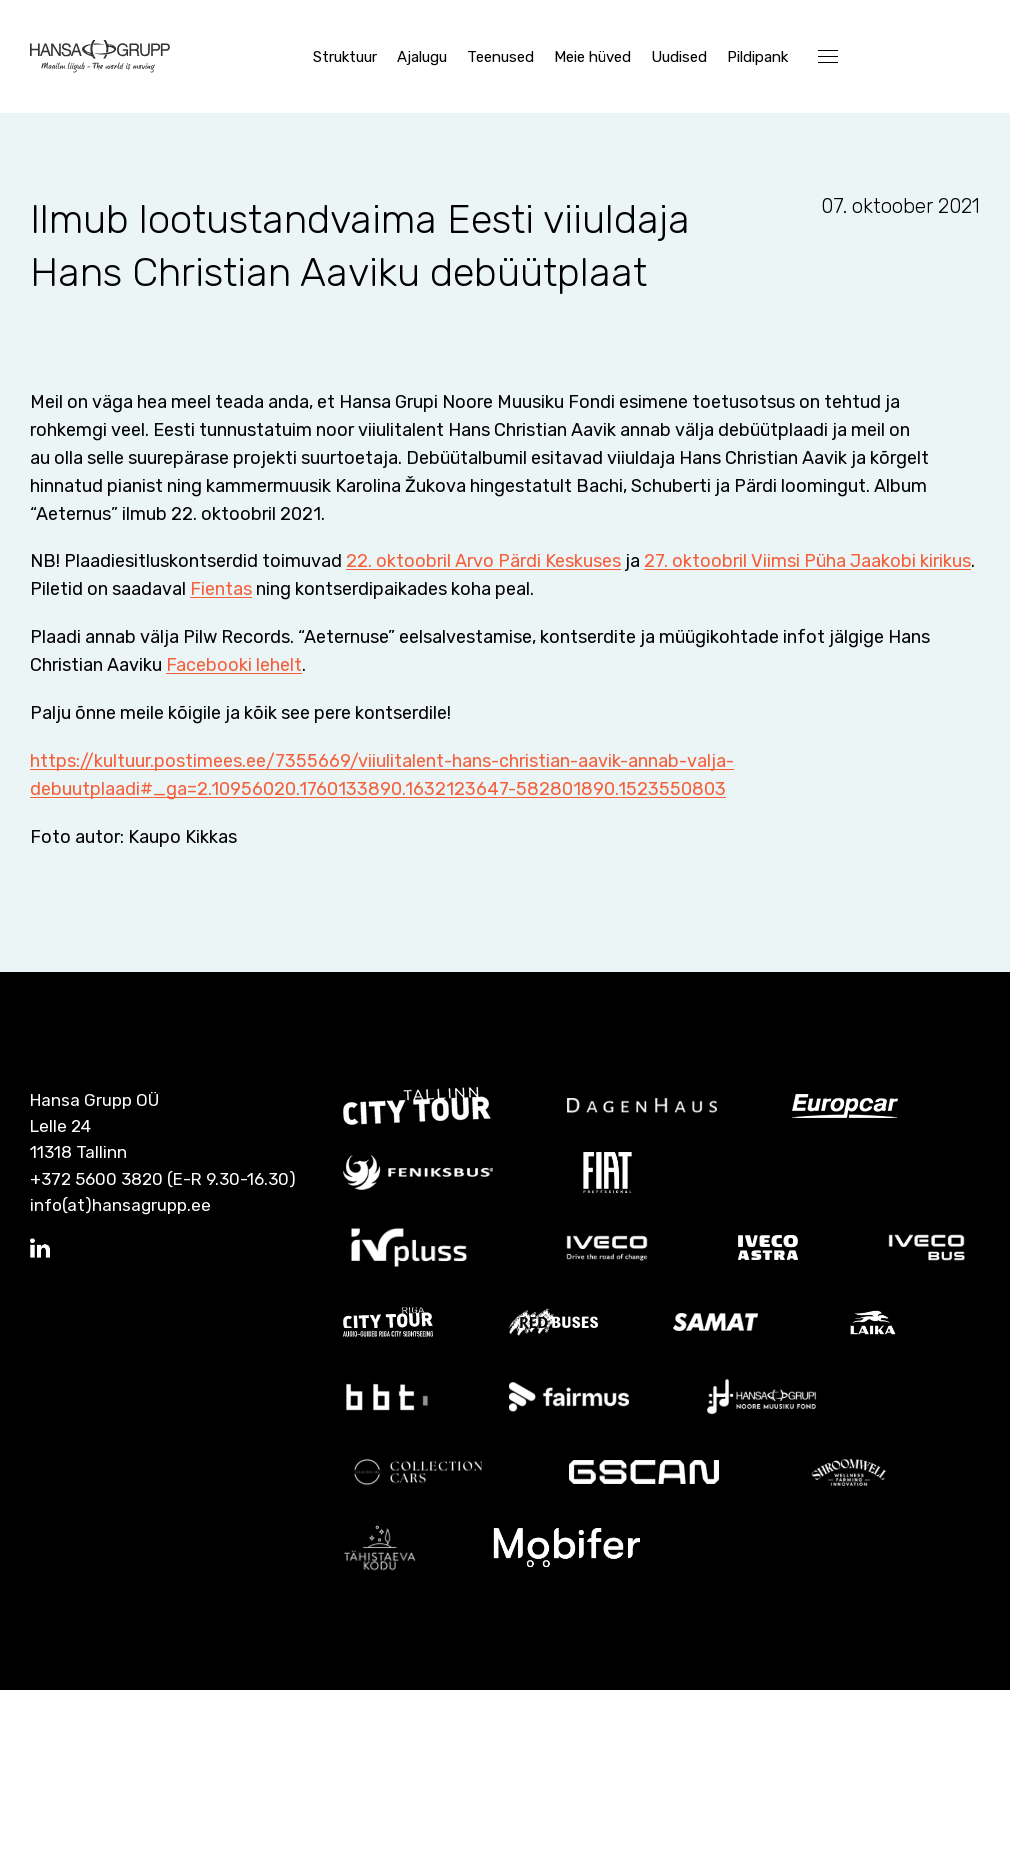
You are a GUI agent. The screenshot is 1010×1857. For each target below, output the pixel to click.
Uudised (679, 57)
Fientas (449, 757)
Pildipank (757, 57)
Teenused (500, 57)
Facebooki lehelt (234, 833)
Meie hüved (592, 57)
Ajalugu (422, 57)
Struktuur (345, 57)
